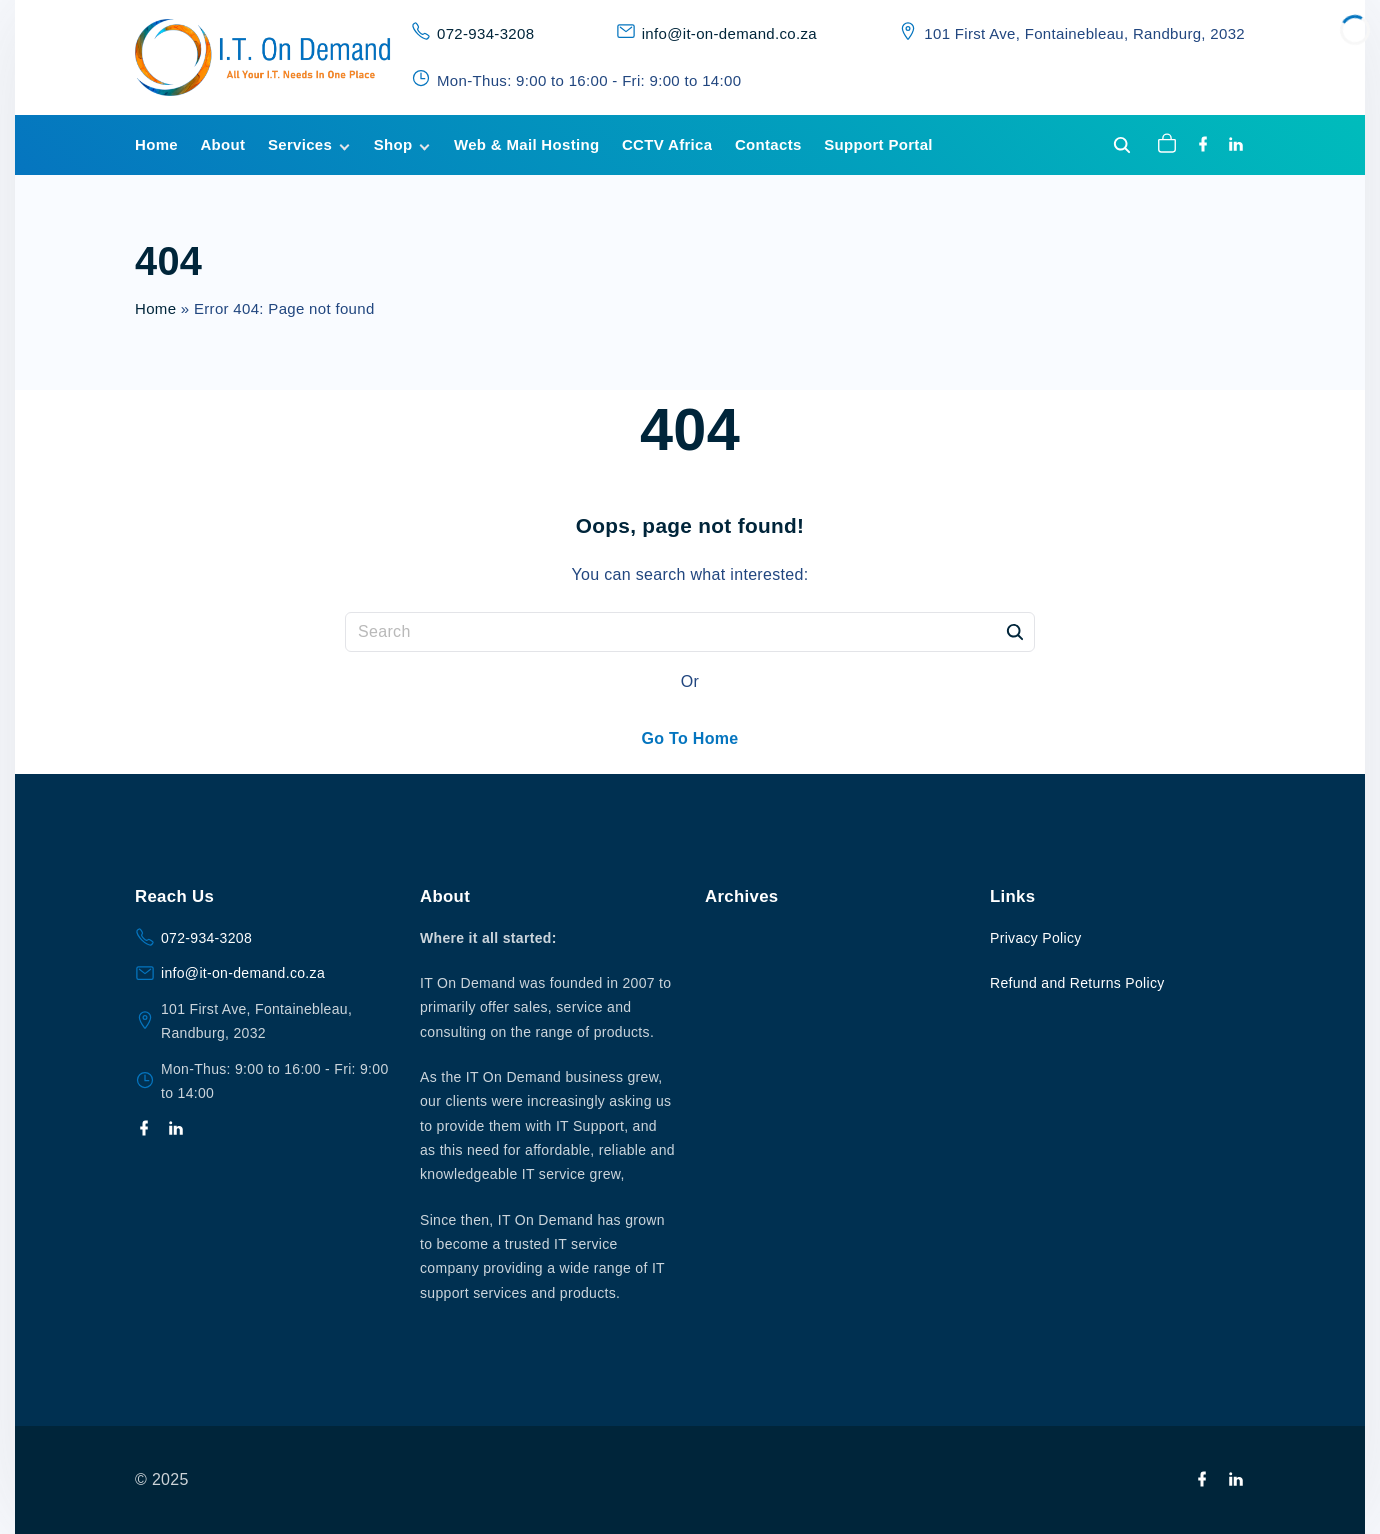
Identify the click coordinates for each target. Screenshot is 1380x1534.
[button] (1170, 145)
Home (155, 308)
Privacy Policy (1036, 938)
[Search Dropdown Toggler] (1123, 145)
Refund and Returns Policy (1077, 983)
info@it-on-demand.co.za (729, 33)
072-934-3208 (485, 33)
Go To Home (689, 738)
